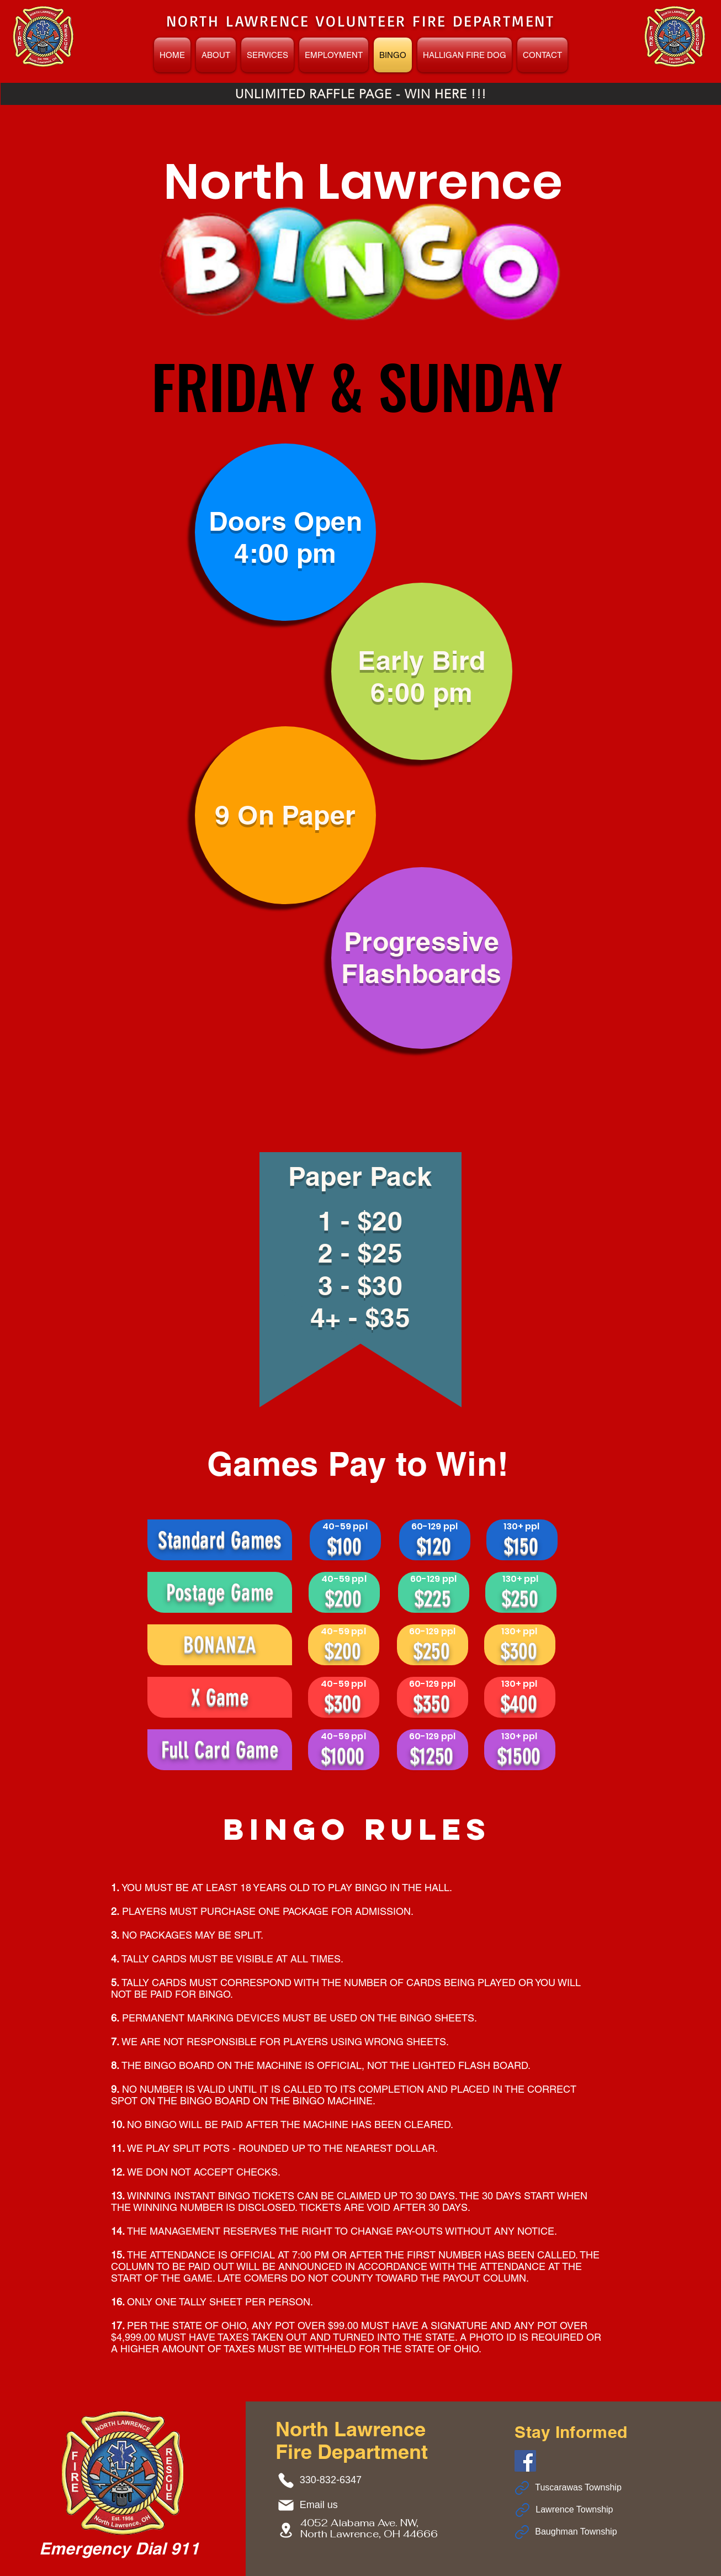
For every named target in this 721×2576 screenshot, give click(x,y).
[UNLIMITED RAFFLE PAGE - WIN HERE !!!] (361, 94)
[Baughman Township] (571, 2532)
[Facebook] (525, 2461)
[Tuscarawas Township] (571, 2488)
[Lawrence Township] (572, 2510)
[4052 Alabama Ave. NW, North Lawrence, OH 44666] (288, 2529)
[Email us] (316, 2505)
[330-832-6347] (323, 2480)
